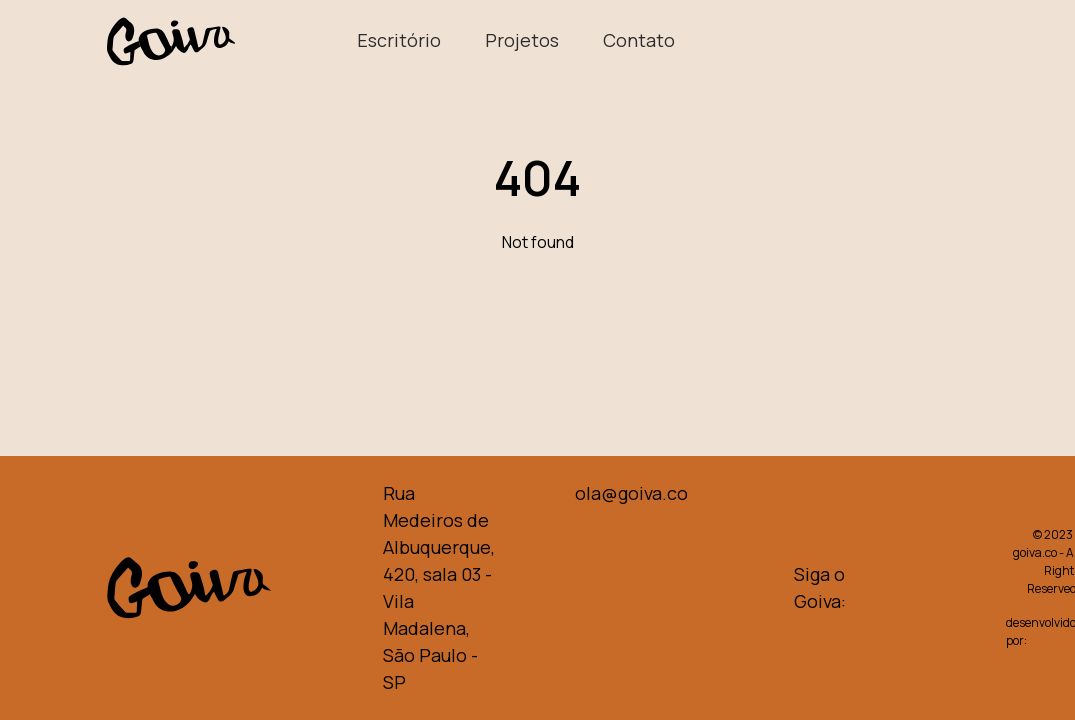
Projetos (524, 40)
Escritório (401, 40)
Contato (639, 40)
